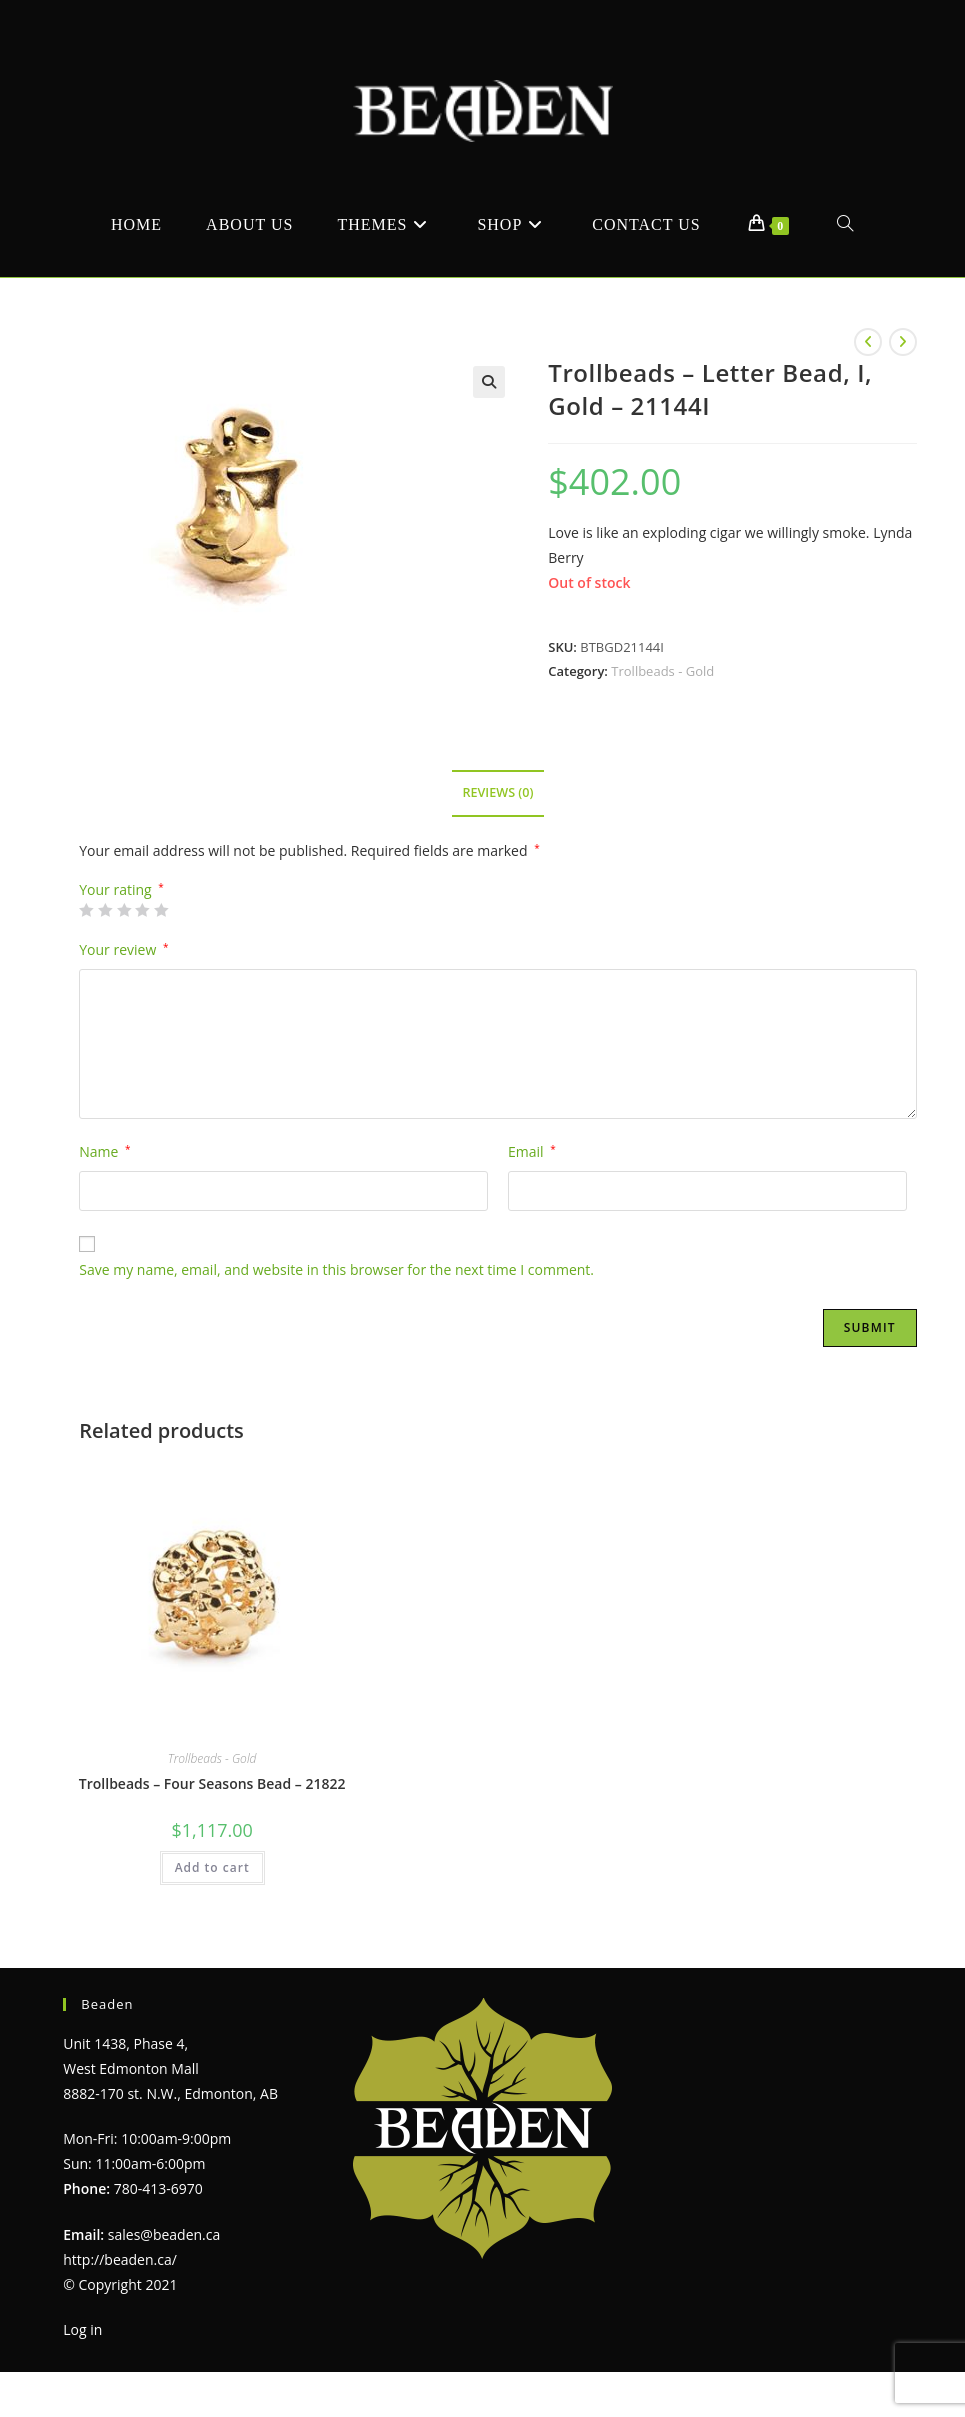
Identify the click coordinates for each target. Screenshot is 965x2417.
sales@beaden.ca (164, 2234)
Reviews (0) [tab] (497, 792)
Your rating (121, 890)
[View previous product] (868, 342)
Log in (82, 2329)
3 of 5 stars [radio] (124, 910)
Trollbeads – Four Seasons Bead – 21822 (212, 1783)
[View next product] (903, 342)
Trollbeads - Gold (662, 671)
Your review (123, 949)
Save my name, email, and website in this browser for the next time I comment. (336, 1269)
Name (104, 1151)
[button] (489, 382)
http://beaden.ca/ (120, 2259)
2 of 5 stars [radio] (105, 910)
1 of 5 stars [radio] (86, 910)
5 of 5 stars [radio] (161, 910)
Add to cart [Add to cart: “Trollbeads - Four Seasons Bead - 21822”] (212, 1867)
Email (532, 1151)
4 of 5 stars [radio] (142, 910)
